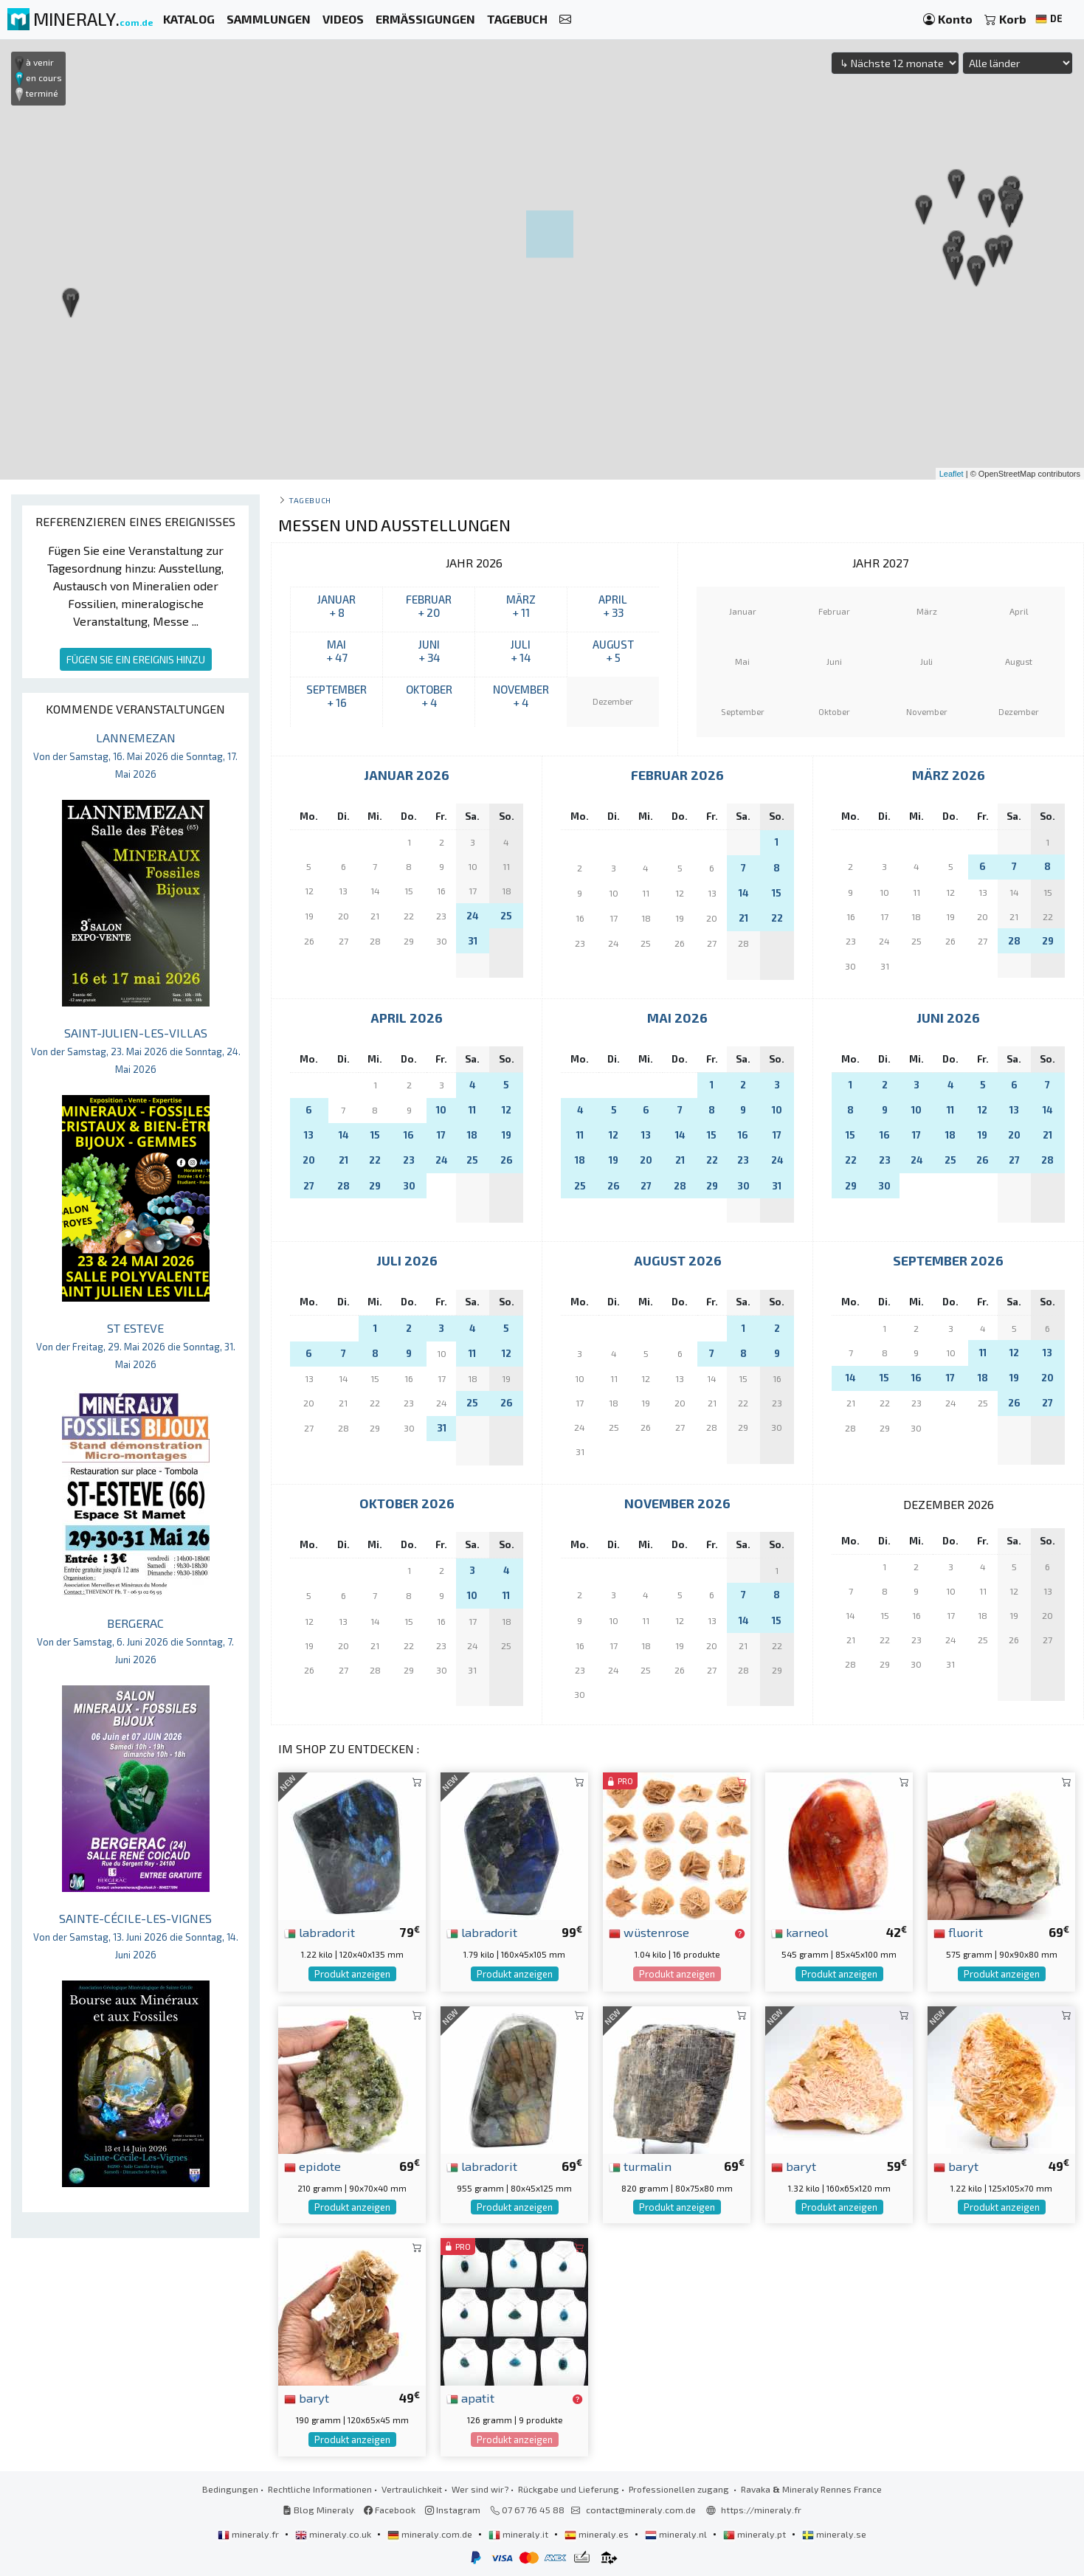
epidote (312, 2165)
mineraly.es (598, 2534)
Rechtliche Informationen (320, 2489)
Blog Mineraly (318, 2509)
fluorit (958, 1931)
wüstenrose (649, 1931)
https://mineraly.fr (761, 2509)
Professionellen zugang (680, 2489)
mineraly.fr (249, 2534)
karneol (799, 1931)
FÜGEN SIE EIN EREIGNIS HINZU (135, 659)
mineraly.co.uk (334, 2534)
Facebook (389, 2509)
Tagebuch (310, 500)
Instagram (452, 2509)
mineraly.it (519, 2534)
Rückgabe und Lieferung (568, 2489)
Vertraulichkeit (412, 2489)
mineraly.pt (755, 2534)
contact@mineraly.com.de (641, 2509)
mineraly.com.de (430, 2534)
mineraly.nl (677, 2534)
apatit (470, 2397)
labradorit (319, 1931)
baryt (793, 2165)
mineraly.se (834, 2534)
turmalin (640, 2165)
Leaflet (951, 473)
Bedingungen (230, 2489)
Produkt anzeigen (352, 1974)
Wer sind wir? (480, 2489)
